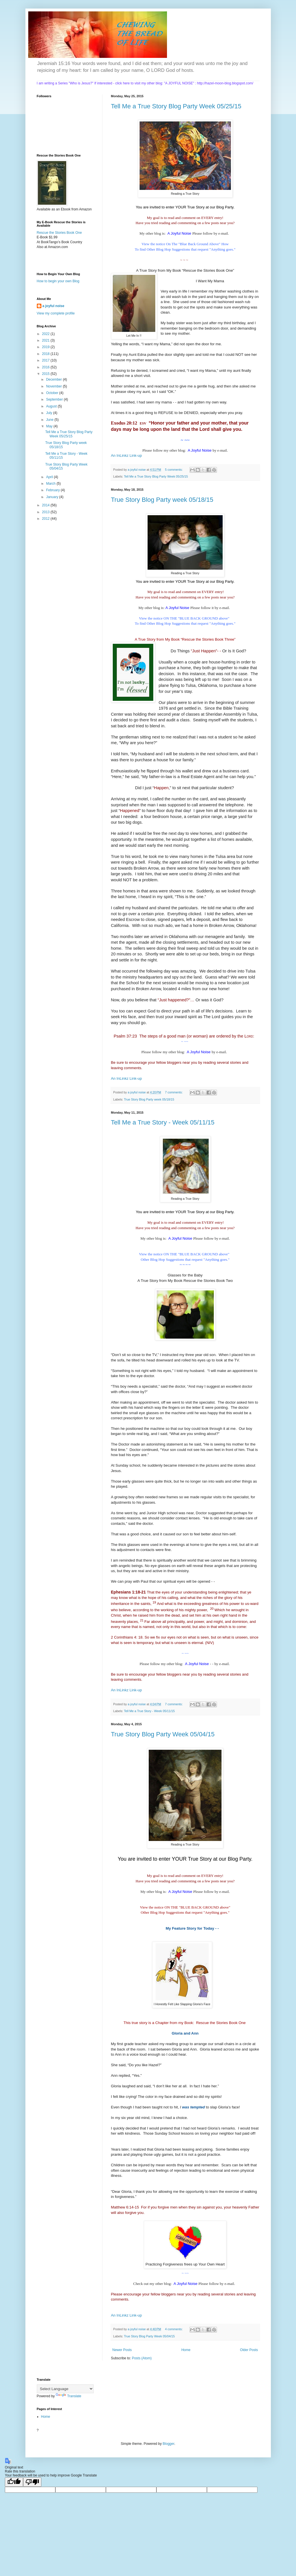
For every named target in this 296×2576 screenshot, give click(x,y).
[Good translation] (14, 2482)
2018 (46, 354)
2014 (46, 505)
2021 (46, 340)
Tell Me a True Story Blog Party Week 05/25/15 (176, 106)
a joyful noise (54, 306)
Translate (68, 2396)
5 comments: (174, 469)
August (52, 406)
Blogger (168, 2444)
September (55, 399)
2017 (46, 360)
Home (185, 2350)
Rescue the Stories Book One (59, 233)
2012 (46, 519)
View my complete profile (56, 313)
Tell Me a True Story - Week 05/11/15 (163, 1122)
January (52, 497)
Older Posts (249, 2350)
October (52, 393)
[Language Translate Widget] (65, 2388)
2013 (46, 512)
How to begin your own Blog (58, 281)
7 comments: (174, 1092)
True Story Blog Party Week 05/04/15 (163, 1734)
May (49, 426)
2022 (46, 334)
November (54, 386)
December (54, 379)
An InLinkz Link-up (126, 455)
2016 (46, 367)
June (50, 420)
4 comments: (174, 2329)
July (49, 413)
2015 (46, 374)
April (50, 477)
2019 (46, 347)
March (51, 484)
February (53, 490)
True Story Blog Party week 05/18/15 (162, 499)
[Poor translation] (32, 2482)
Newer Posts (122, 2350)
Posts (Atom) (142, 2358)
